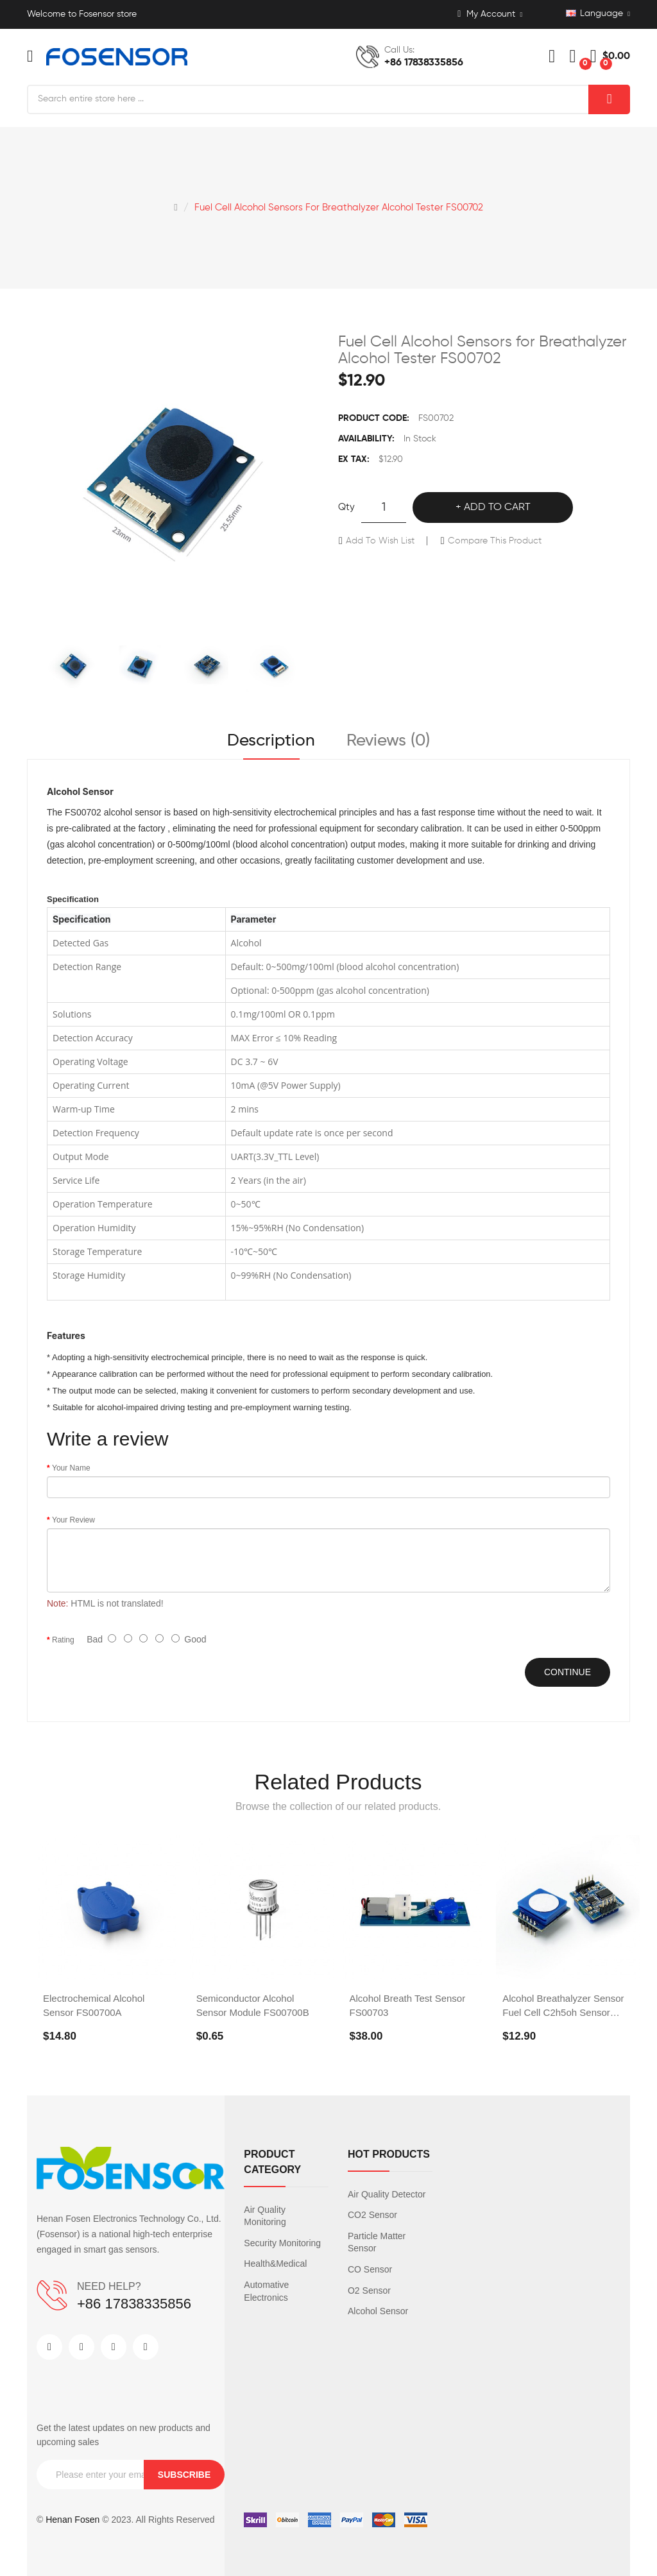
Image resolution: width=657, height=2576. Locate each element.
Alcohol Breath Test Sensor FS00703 (408, 2005)
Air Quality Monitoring (265, 2216)
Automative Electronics (266, 2291)
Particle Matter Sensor (376, 2242)
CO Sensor (370, 2269)
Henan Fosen (72, 2519)
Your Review (73, 1519)
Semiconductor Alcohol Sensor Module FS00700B (252, 2005)
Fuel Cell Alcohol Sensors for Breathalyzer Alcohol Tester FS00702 (338, 207)
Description (271, 741)
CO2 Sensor (372, 2215)
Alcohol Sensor (378, 2311)
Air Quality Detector (386, 2194)
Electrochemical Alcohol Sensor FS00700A (93, 2005)
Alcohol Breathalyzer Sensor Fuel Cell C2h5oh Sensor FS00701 (563, 2006)
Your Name (71, 1467)
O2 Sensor (369, 2290)
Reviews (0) (388, 741)
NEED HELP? (109, 2286)
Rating (63, 1639)
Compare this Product (495, 540)
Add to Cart (497, 507)
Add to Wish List (380, 540)
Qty (346, 507)
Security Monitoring (282, 2243)
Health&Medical (275, 2263)
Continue (567, 1672)
